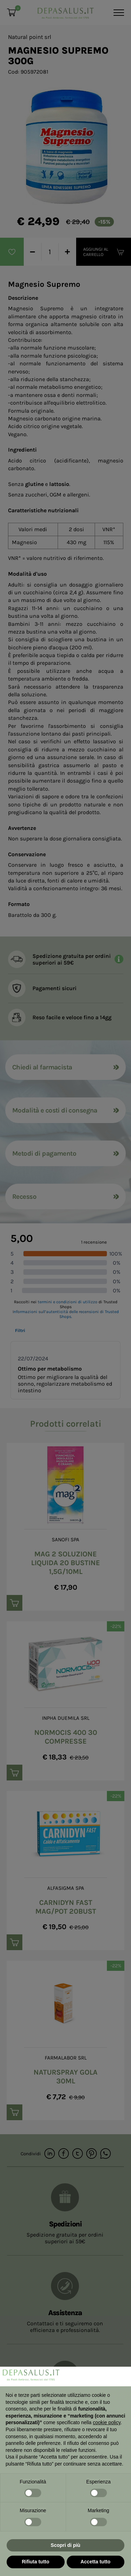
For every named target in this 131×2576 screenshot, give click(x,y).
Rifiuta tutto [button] (35, 2561)
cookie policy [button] (107, 2422)
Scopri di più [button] (65, 2545)
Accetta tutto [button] (95, 2561)
